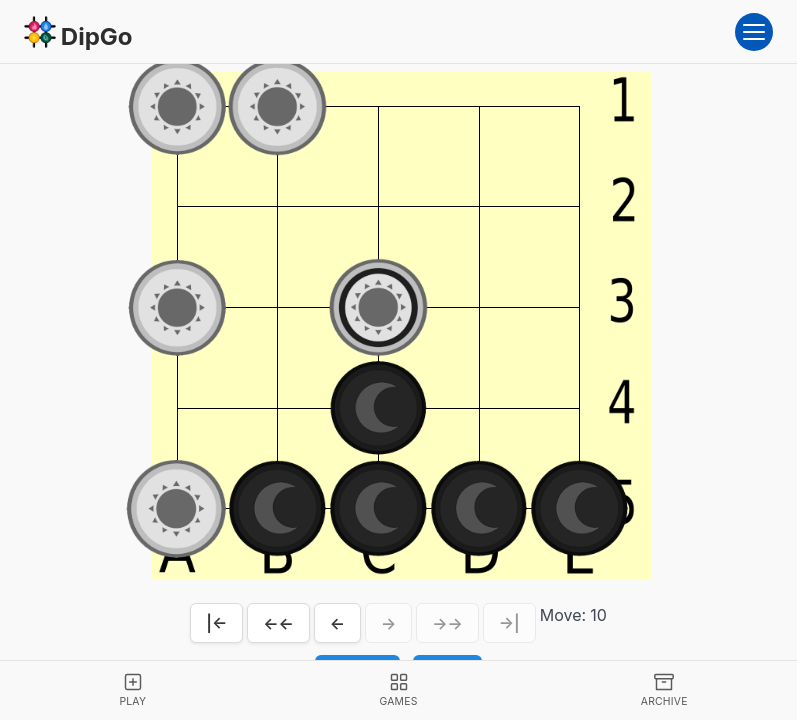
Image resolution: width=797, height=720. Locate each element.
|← (216, 623)
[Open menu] (754, 32)
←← (278, 623)
